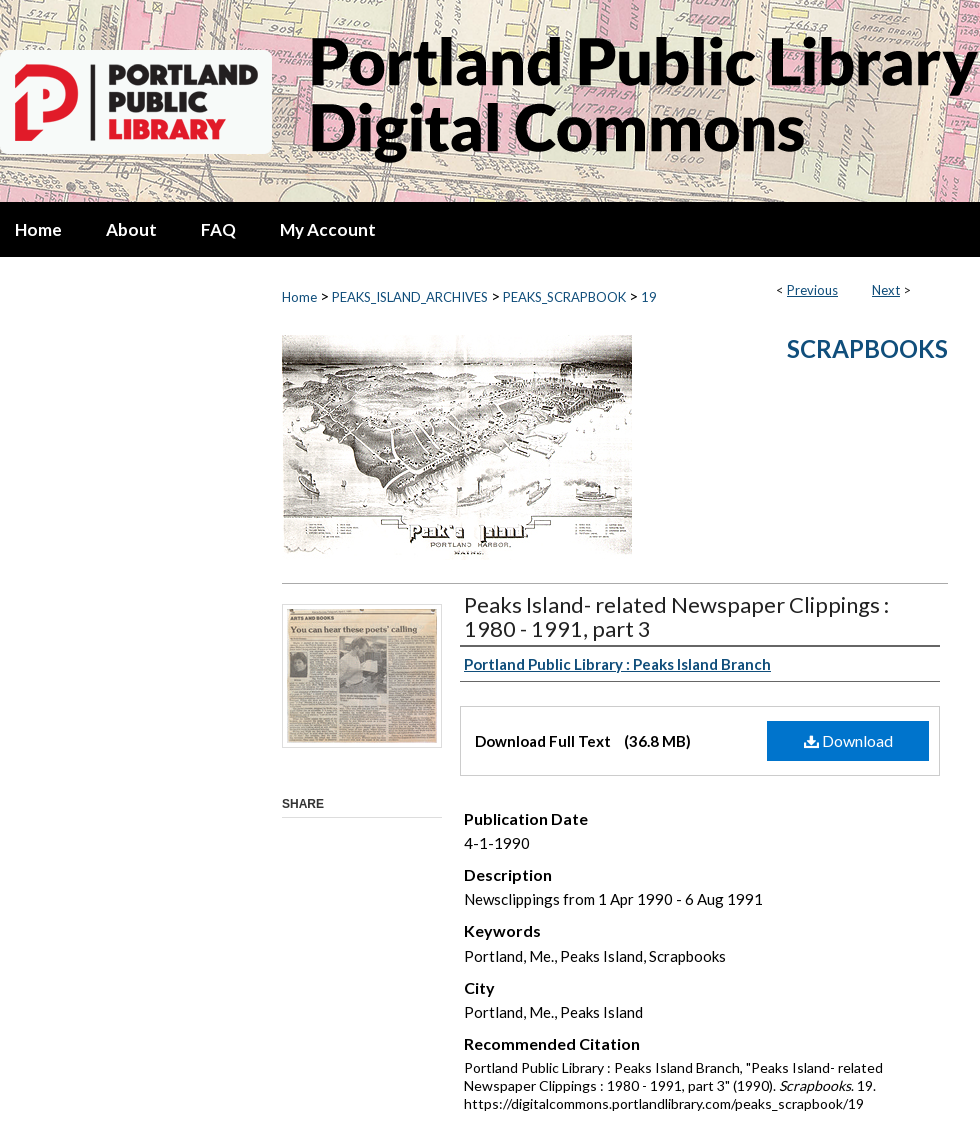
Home (299, 297)
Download (848, 740)
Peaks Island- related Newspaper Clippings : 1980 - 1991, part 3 (676, 616)
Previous (812, 290)
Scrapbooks (867, 348)
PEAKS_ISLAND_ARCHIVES (410, 297)
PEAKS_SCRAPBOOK (564, 297)
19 (649, 297)
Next (886, 290)
